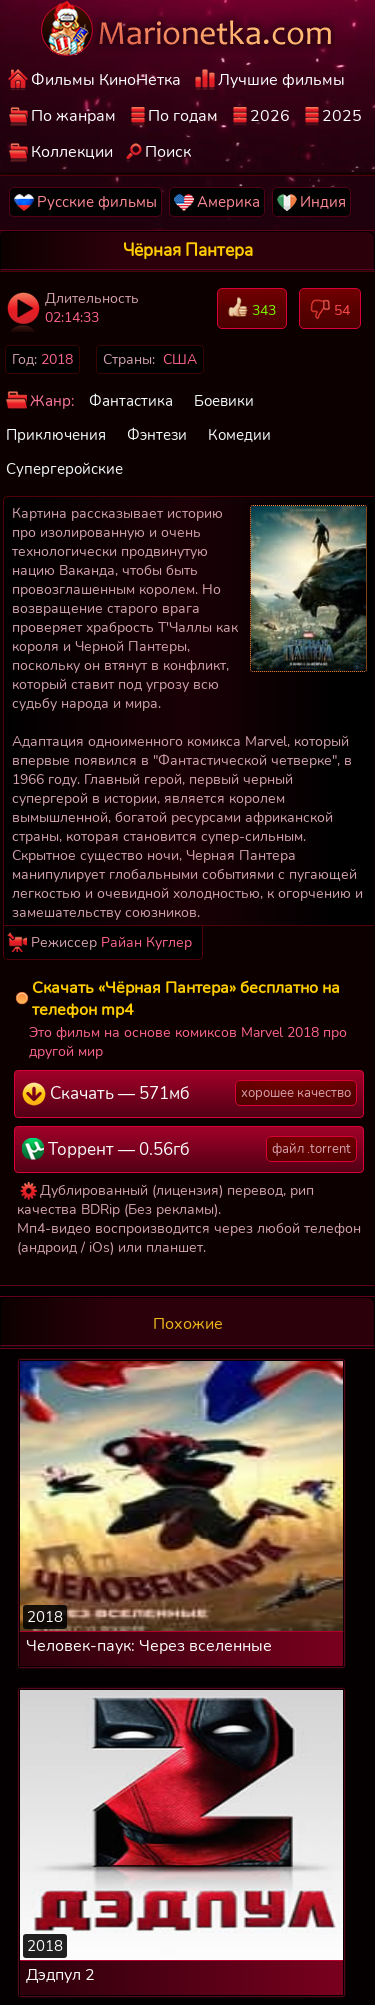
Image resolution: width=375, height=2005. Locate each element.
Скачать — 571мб (189, 1093)
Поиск (168, 152)
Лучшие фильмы (281, 80)
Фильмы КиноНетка (106, 80)
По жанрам (73, 116)
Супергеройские (64, 469)
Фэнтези (157, 435)
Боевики (224, 401)
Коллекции (72, 152)
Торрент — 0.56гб (189, 1149)
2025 (342, 116)
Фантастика (131, 401)
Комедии (239, 435)
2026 (270, 116)
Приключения (56, 435)
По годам (183, 116)
